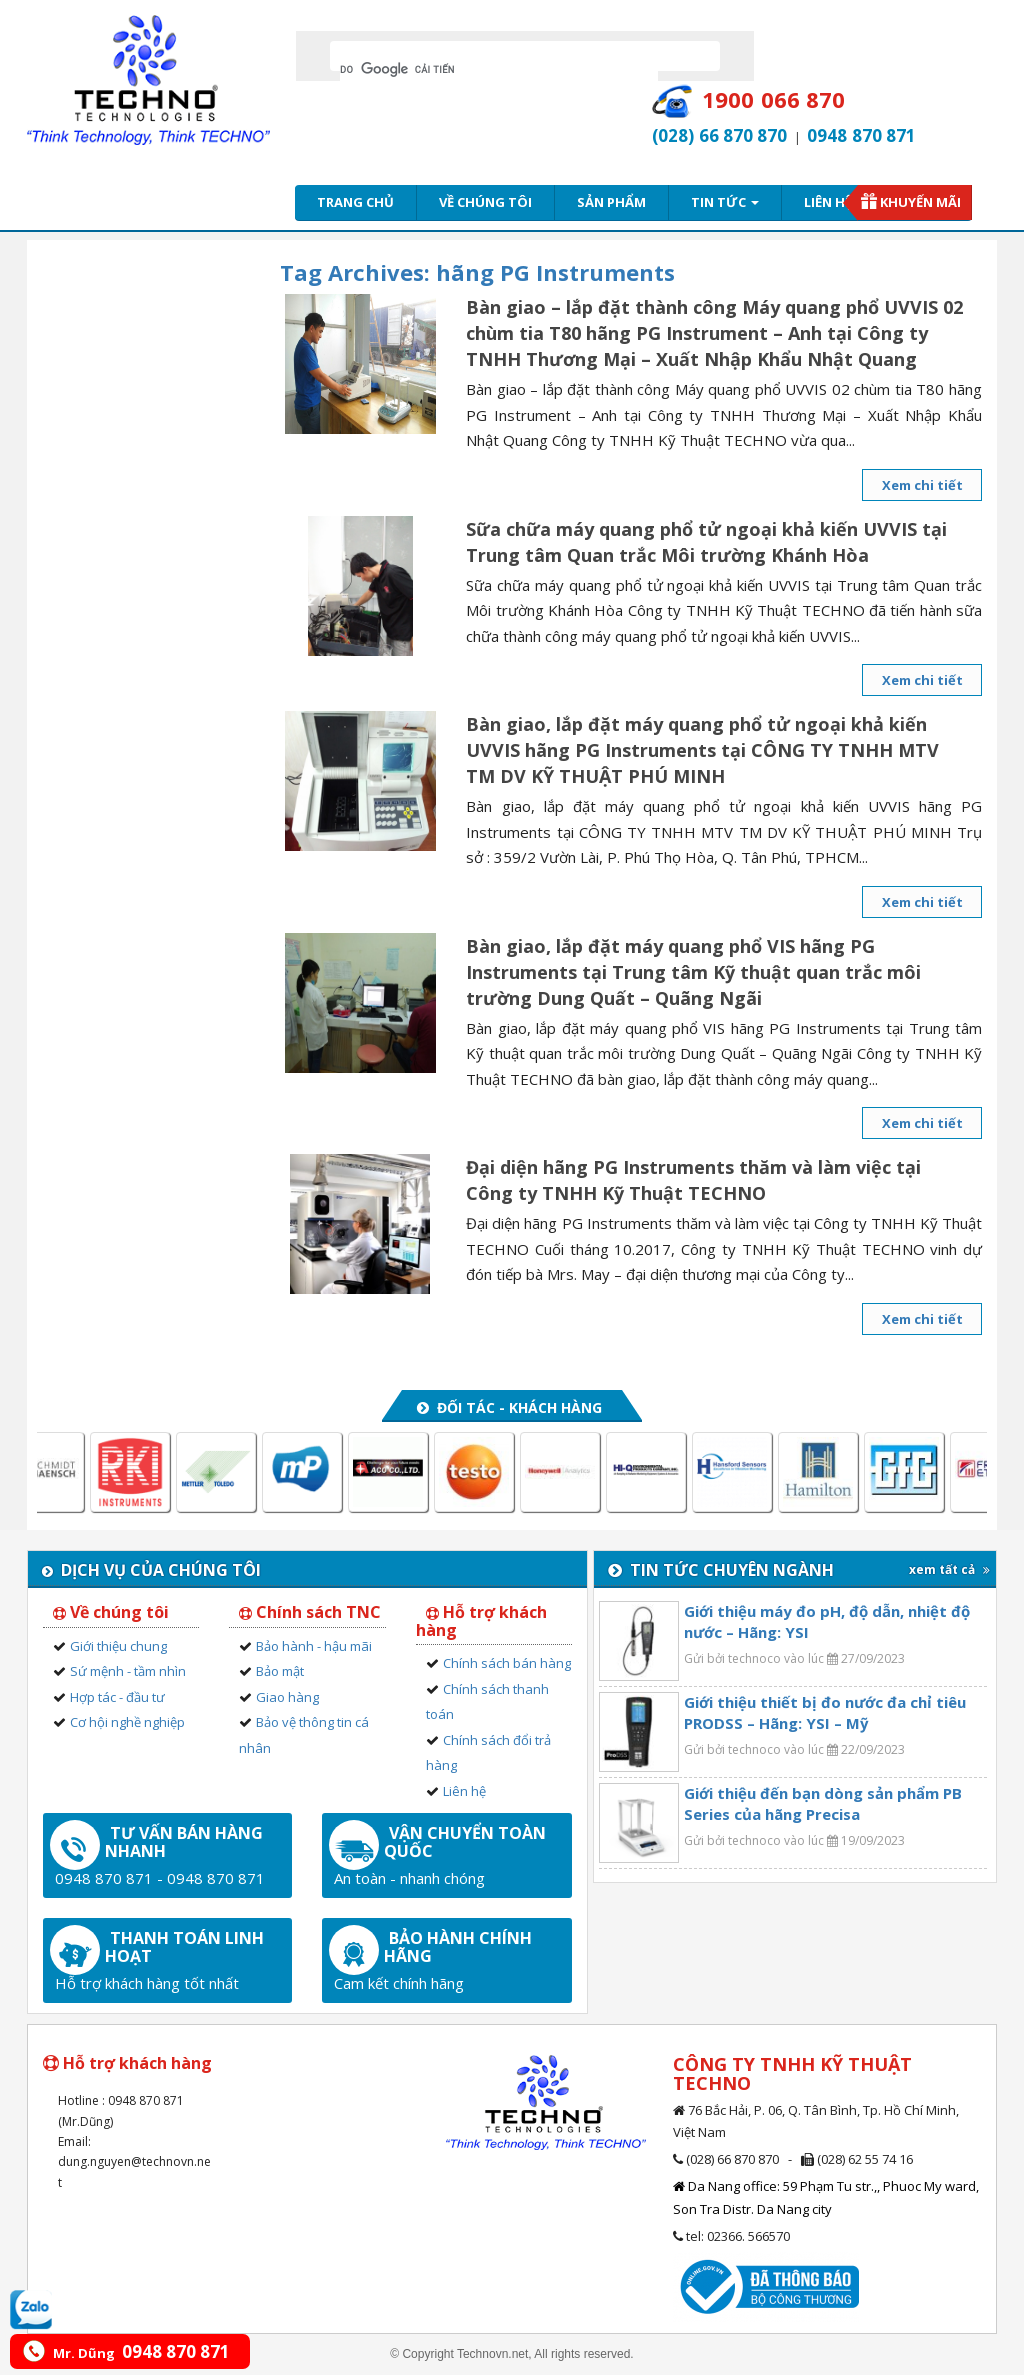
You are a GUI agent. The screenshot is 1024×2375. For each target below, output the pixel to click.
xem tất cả (949, 1569)
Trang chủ (355, 202)
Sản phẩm (611, 202)
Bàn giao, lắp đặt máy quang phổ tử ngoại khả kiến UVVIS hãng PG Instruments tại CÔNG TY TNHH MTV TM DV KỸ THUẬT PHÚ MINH (702, 750)
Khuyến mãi (920, 202)
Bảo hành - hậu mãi (314, 1646)
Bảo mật (280, 1671)
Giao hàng (287, 1697)
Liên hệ (828, 202)
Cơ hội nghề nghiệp (127, 1722)
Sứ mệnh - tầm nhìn (128, 1671)
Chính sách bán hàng (507, 1663)
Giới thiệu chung (118, 1646)
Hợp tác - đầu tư (117, 1697)
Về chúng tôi (485, 202)
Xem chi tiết (922, 485)
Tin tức (725, 202)
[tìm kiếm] (499, 69)
